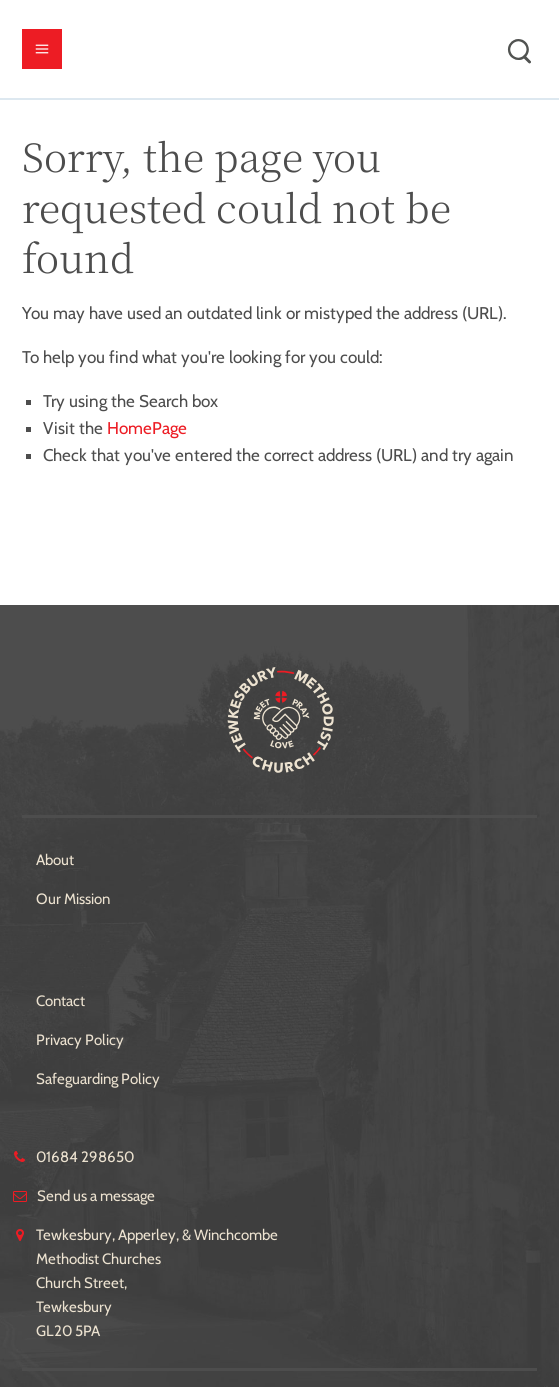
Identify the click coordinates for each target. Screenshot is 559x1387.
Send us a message (96, 1196)
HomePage (147, 428)
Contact (60, 1001)
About (55, 860)
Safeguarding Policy (98, 1079)
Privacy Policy (80, 1040)
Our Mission (73, 899)
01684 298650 (85, 1157)
